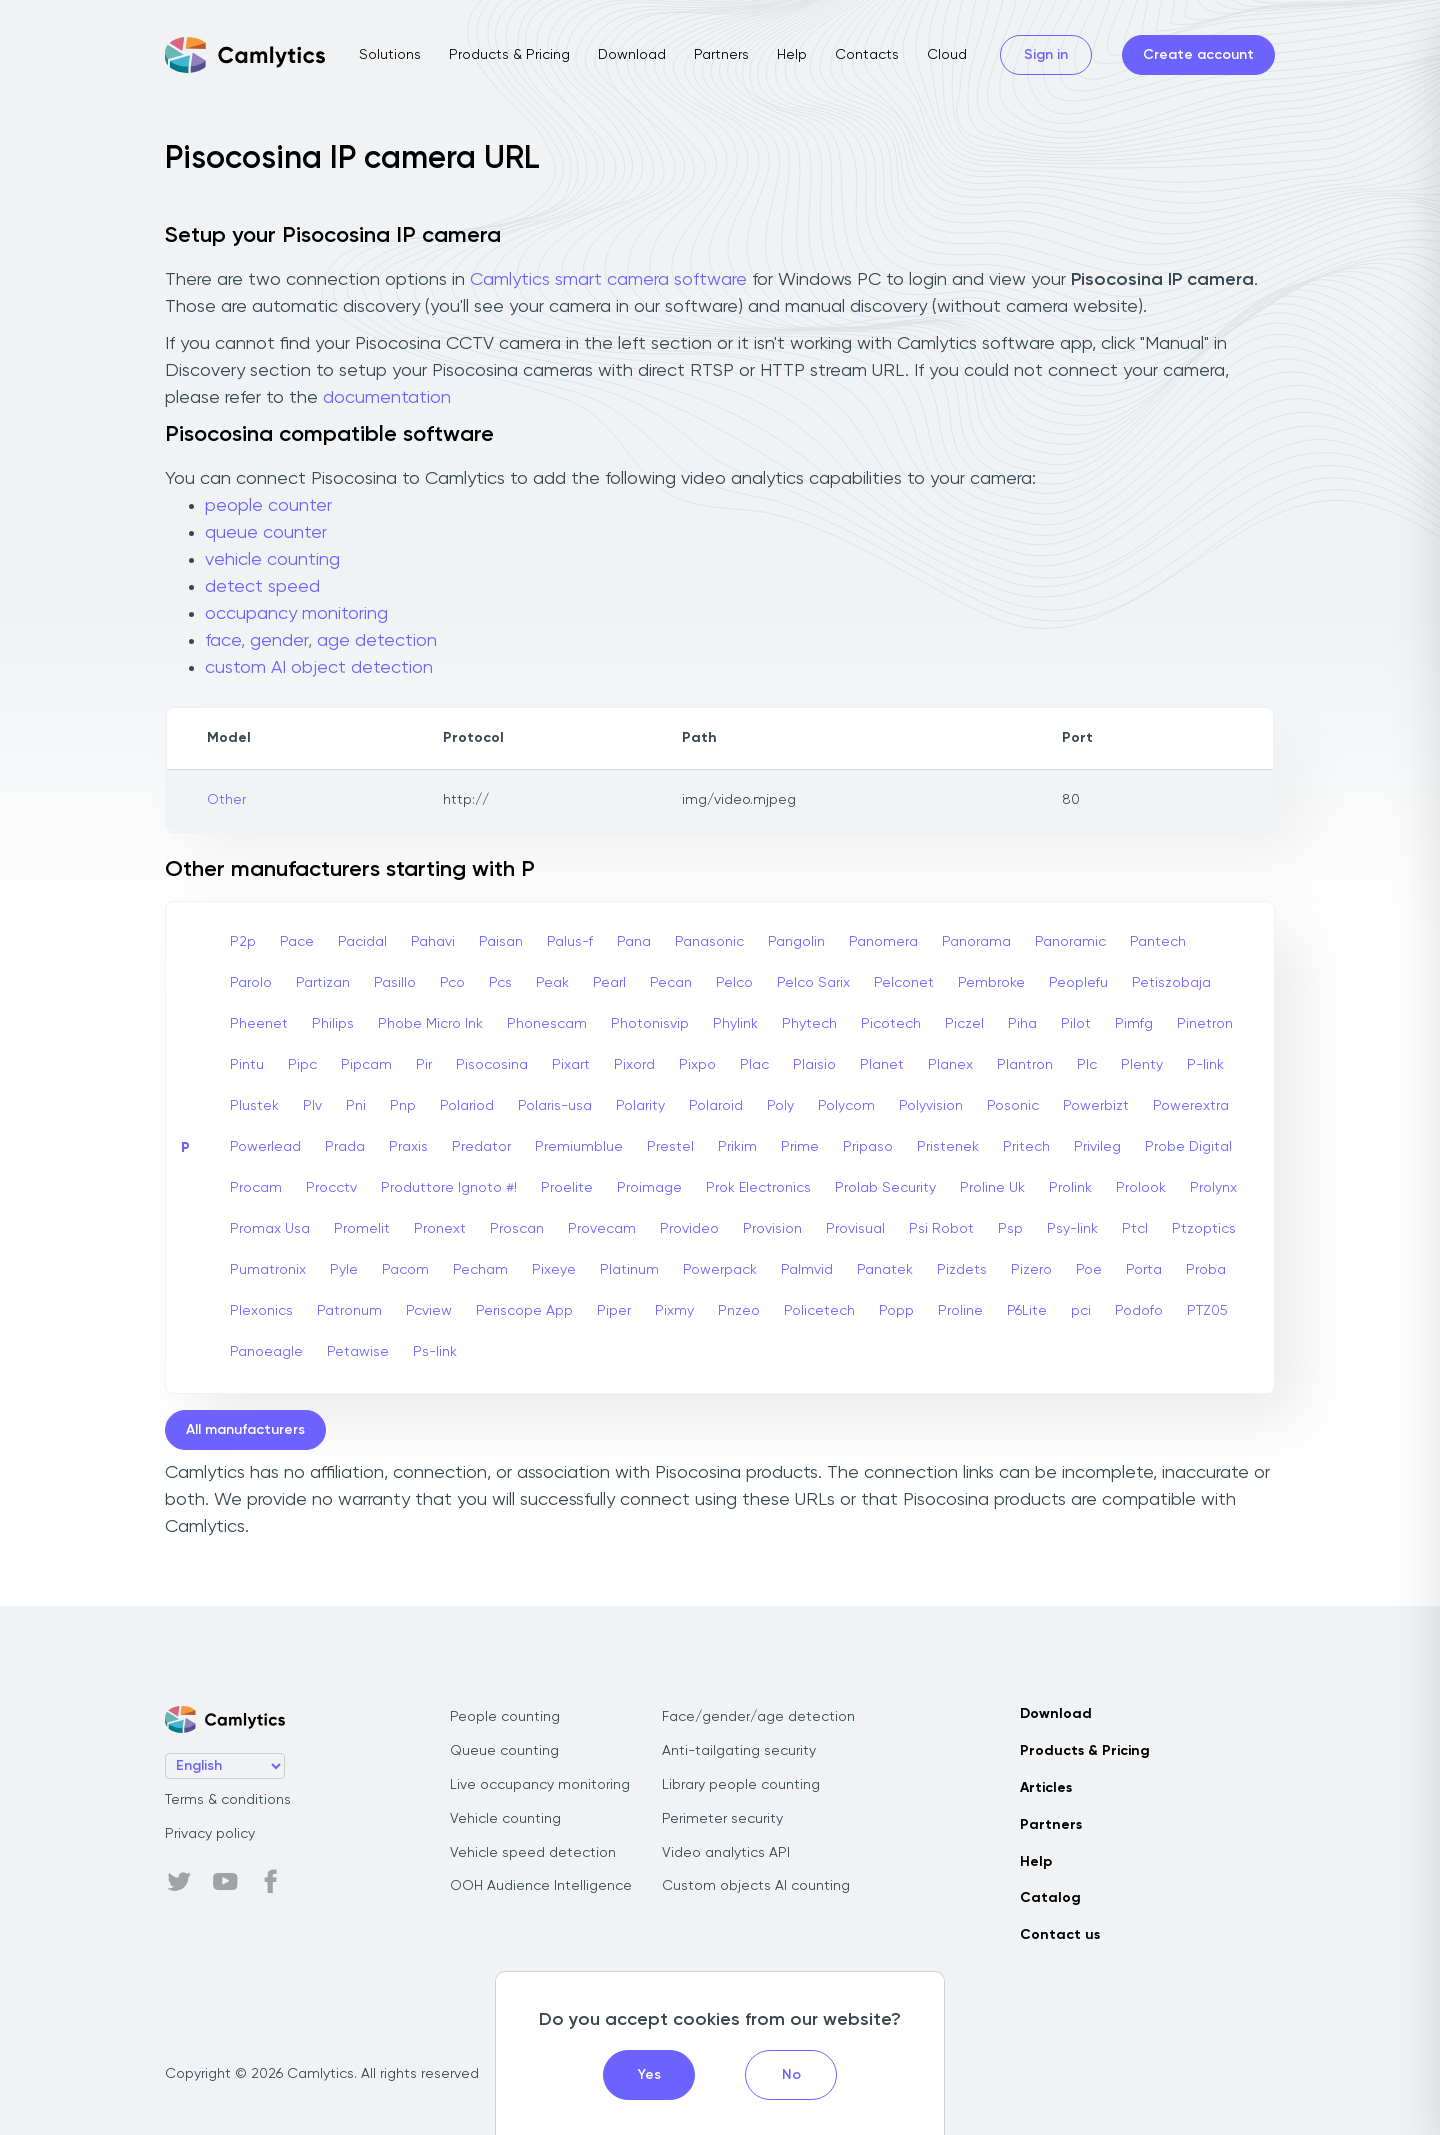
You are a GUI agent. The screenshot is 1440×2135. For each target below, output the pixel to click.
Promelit (362, 1229)
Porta (1144, 1270)
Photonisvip (650, 1024)
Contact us (1060, 1935)
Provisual (855, 1229)
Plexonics (261, 1311)
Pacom (405, 1270)
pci (1081, 1311)
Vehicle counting (505, 1819)
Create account (1198, 55)
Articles (1046, 1788)
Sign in (1046, 55)
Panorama (976, 942)
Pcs (500, 983)
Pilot (1076, 1024)
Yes (649, 2075)
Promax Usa (270, 1229)
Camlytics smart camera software (608, 280)
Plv (312, 1106)
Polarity (640, 1106)
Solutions (390, 55)
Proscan (517, 1229)
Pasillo (395, 983)
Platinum (629, 1270)
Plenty (1142, 1065)
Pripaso (868, 1147)
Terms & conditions (228, 1800)
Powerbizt (1096, 1106)
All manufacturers (245, 1430)
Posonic (1013, 1106)
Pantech (1158, 942)
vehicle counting (272, 560)
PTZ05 (1207, 1311)
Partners (721, 55)
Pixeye (554, 1270)
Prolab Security (885, 1188)
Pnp (403, 1106)
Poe (1089, 1270)
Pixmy (674, 1311)
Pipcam (366, 1065)
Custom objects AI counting (756, 1886)
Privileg (1097, 1147)
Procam (256, 1188)
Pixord (634, 1065)
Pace (297, 942)
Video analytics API (726, 1853)
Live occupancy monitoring (540, 1785)
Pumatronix (268, 1270)
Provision (772, 1229)
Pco (452, 983)
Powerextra (1191, 1106)
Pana (634, 942)
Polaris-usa (555, 1106)
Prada (345, 1147)
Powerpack (720, 1270)
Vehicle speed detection (533, 1853)
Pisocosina (492, 1065)
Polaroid (716, 1106)
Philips (333, 1024)
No (791, 2075)
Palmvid (807, 1270)
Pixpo (697, 1065)
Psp (1010, 1229)
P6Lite (1027, 1311)
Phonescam (547, 1024)
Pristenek (948, 1147)
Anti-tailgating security (739, 1751)
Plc (1087, 1065)
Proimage (649, 1188)
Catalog (1050, 1898)
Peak (552, 983)
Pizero (1031, 1270)
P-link (1205, 1065)
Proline (960, 1311)
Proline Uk (992, 1188)
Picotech (891, 1024)
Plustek (254, 1106)
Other (226, 800)
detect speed (262, 587)
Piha (1022, 1024)
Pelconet (904, 983)
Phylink (735, 1024)
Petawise (358, 1352)
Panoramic (1070, 942)
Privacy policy (210, 1834)
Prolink (1070, 1188)
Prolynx (1213, 1188)
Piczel (964, 1024)
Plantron (1025, 1065)
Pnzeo (739, 1311)
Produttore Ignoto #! (449, 1188)
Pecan (671, 983)
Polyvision (931, 1106)
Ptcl (1135, 1229)
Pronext (440, 1229)
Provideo (689, 1229)
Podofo (1139, 1311)
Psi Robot (941, 1229)
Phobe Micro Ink (430, 1024)
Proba (1206, 1270)
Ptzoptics (1204, 1229)
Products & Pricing (509, 55)
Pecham (480, 1270)
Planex (950, 1065)
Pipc (302, 1065)
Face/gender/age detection (758, 1717)
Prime (800, 1147)
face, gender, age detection (321, 641)
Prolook (1141, 1188)
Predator (481, 1147)
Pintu (247, 1065)
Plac (754, 1065)
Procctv (331, 1188)
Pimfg (1134, 1024)
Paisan (501, 942)
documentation (387, 398)
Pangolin (796, 942)
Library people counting (741, 1785)
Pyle (344, 1270)
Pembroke (991, 983)
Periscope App (524, 1311)
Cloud (947, 55)
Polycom (846, 1106)
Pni (356, 1106)
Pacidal (362, 942)
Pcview (429, 1311)
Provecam (602, 1229)
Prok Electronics (758, 1188)
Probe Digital (1188, 1147)
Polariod (467, 1106)
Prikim (737, 1147)
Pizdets (962, 1270)
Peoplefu (1078, 983)
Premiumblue (579, 1147)
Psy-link (1072, 1229)
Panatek (885, 1270)
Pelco (734, 983)
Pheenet (259, 1024)
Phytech (809, 1024)
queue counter (266, 533)
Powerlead (265, 1147)
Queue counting (504, 1751)
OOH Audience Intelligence (541, 1886)
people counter (268, 506)
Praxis (408, 1147)
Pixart (571, 1065)
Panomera (883, 942)
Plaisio (814, 1065)
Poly (780, 1106)
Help (792, 55)
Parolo (251, 983)
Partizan (323, 983)
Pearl (609, 983)
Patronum (349, 1311)
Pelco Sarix (813, 983)
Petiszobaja (1171, 983)
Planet (882, 1065)
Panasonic (709, 942)
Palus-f (570, 942)
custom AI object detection (319, 668)
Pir (424, 1065)
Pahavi (433, 942)
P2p (243, 942)
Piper (614, 1311)
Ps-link (435, 1352)
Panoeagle (266, 1352)
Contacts (867, 55)
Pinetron (1205, 1024)
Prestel (670, 1147)
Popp (896, 1311)
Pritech (1026, 1147)
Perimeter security (722, 1819)
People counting (505, 1717)
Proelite (567, 1188)
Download (632, 55)
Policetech (819, 1311)
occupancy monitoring (296, 614)
